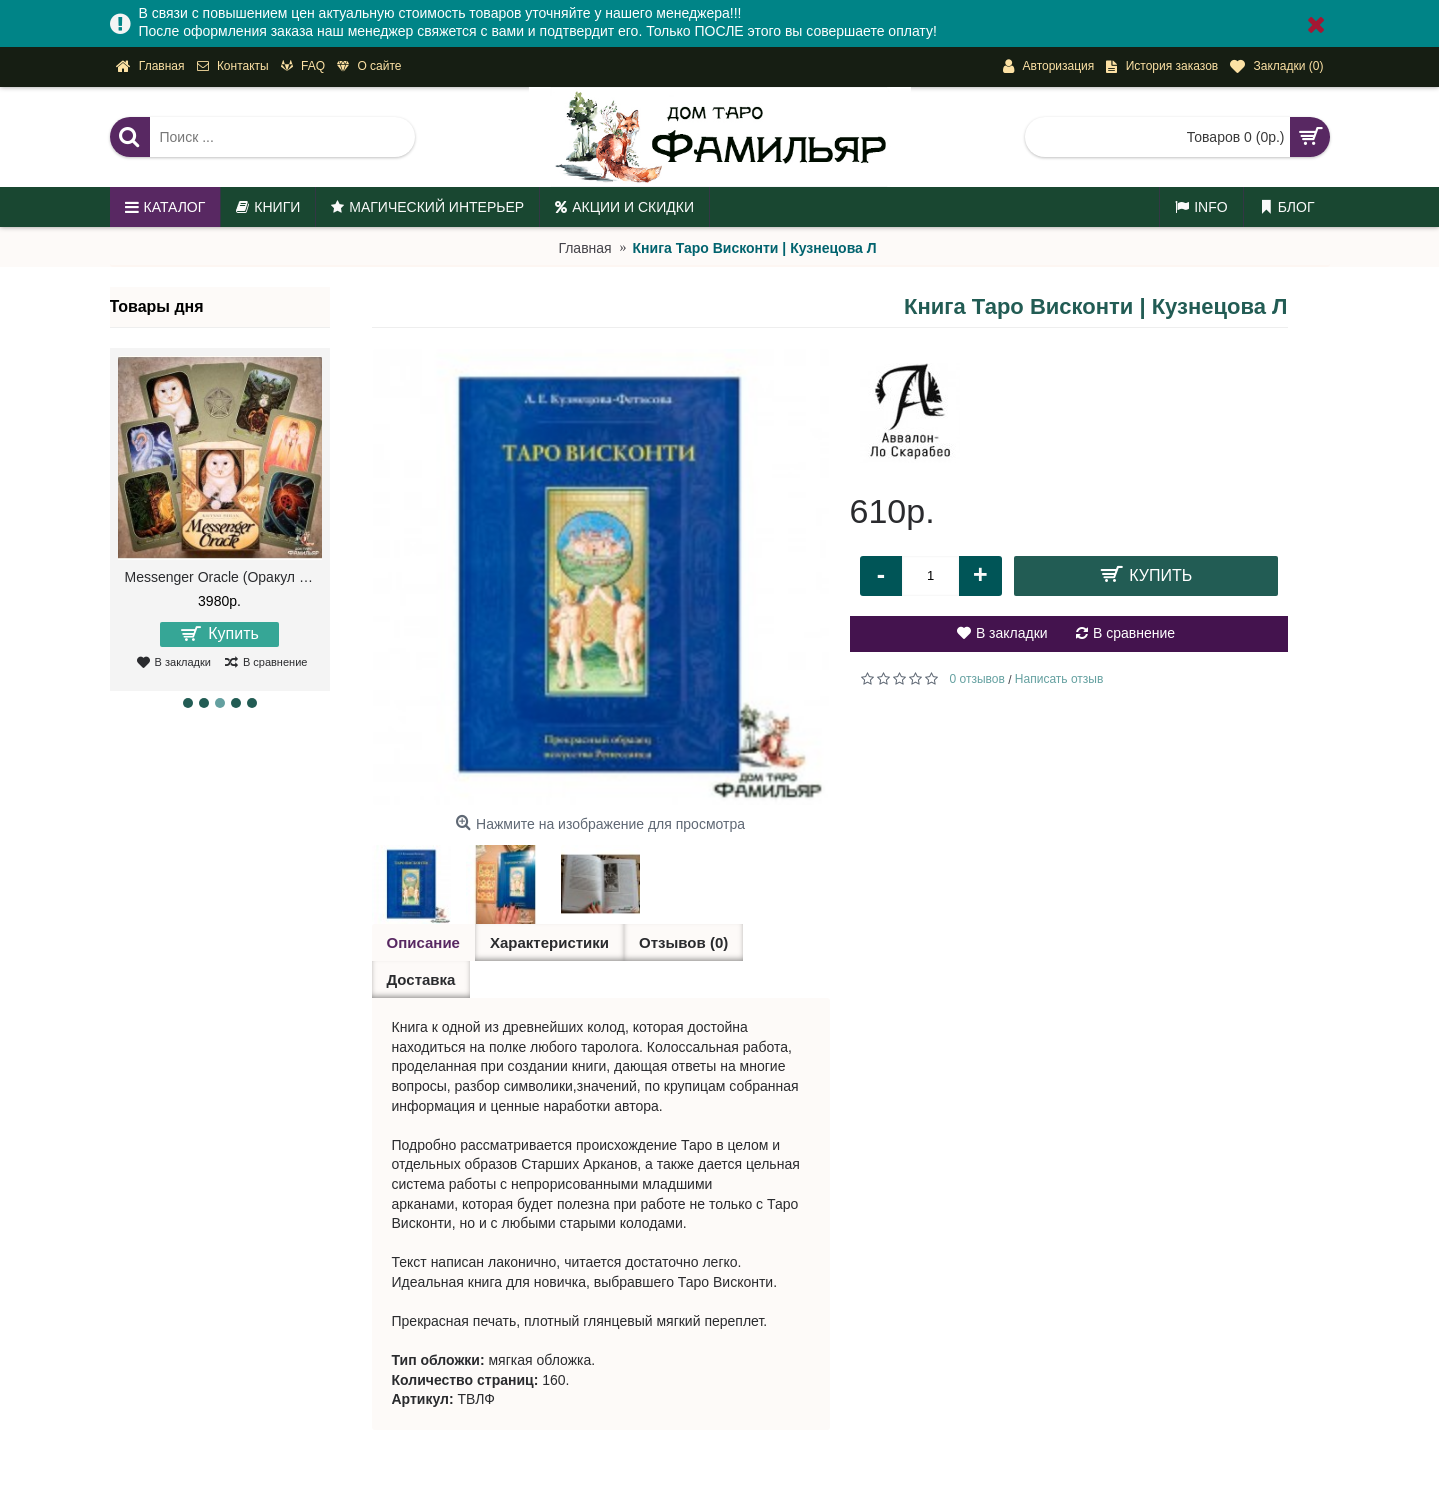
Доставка (421, 979)
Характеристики (549, 942)
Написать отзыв (1059, 679)
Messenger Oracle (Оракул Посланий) (223, 577)
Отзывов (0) (683, 942)
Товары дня (157, 306)
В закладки (1012, 633)
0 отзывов (977, 679)
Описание (423, 942)
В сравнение (1134, 633)
